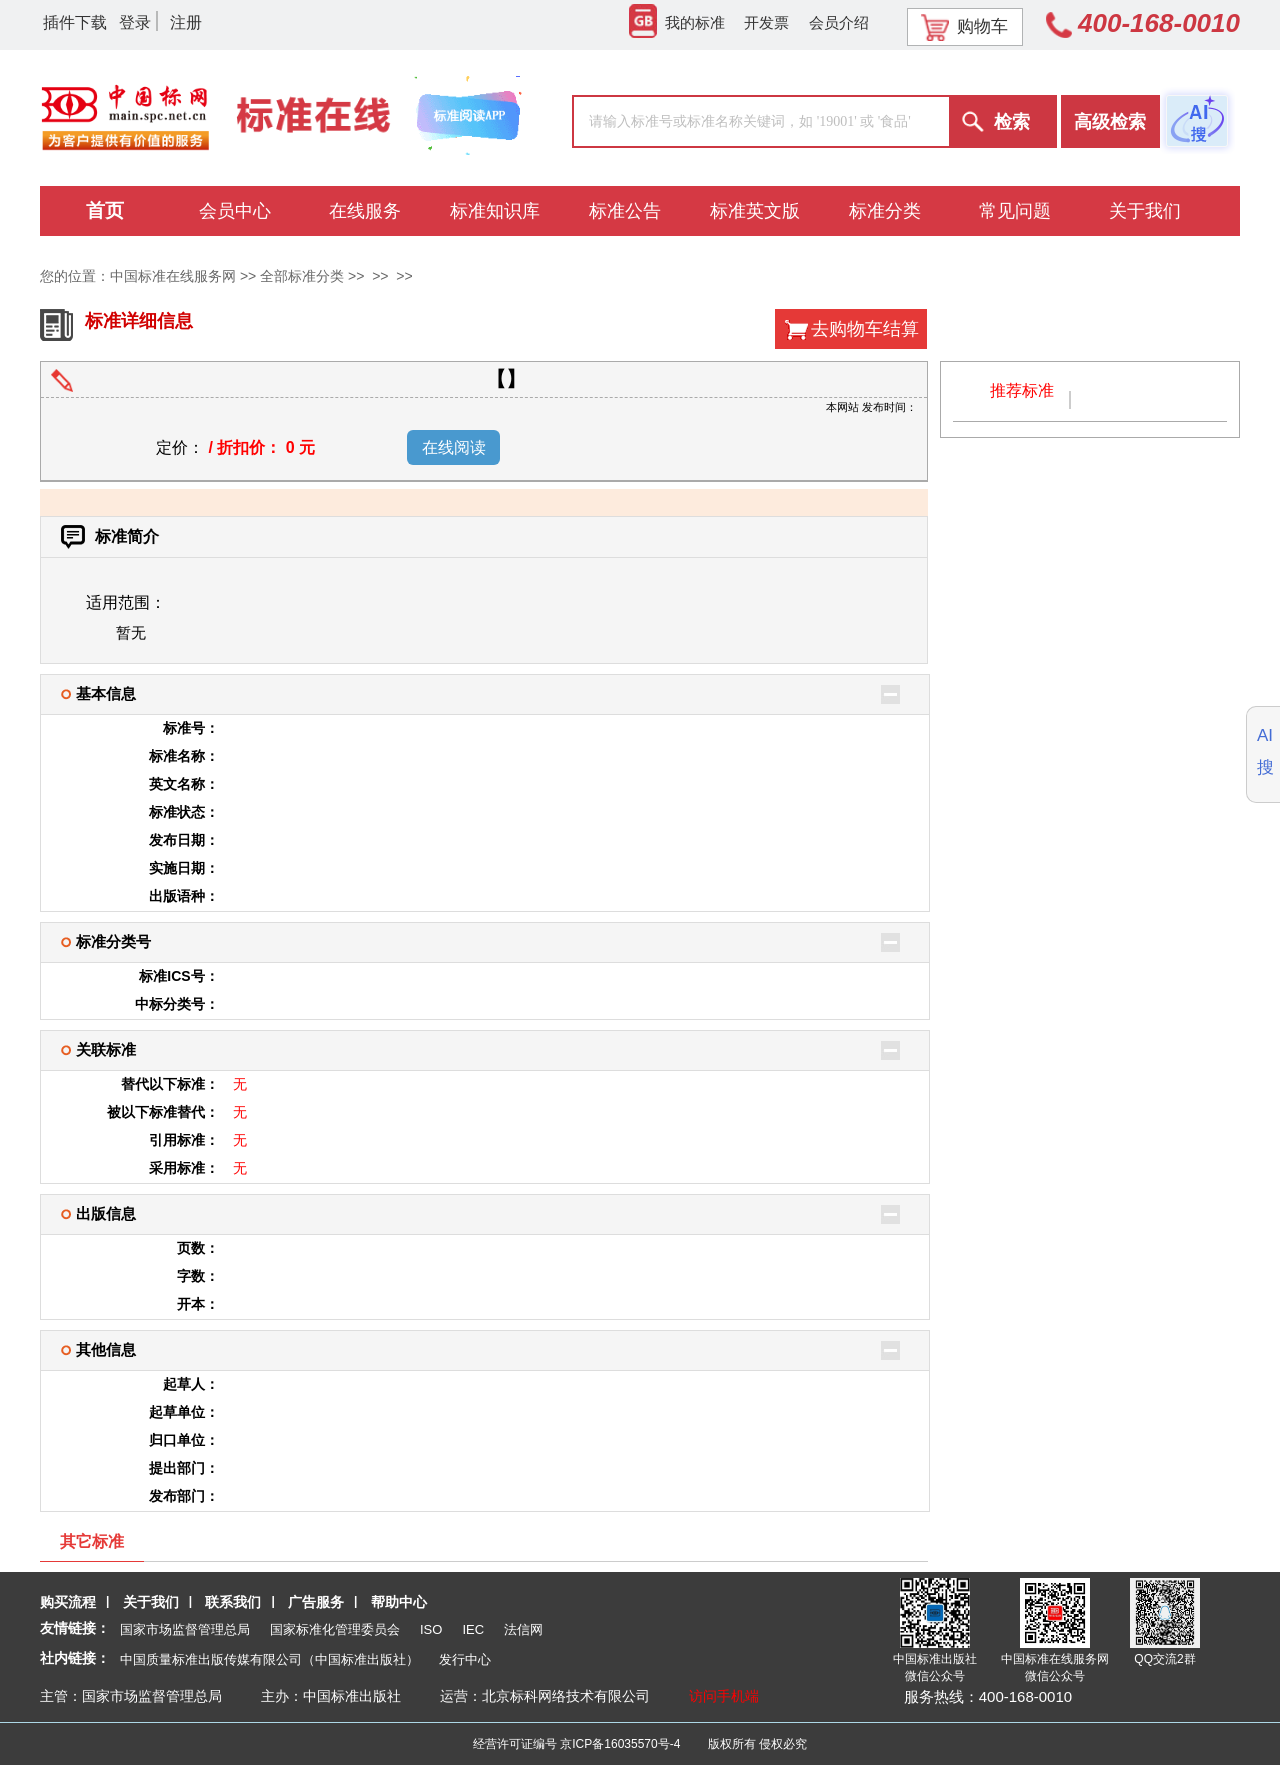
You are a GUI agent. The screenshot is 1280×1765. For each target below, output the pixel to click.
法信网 (523, 1629)
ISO (431, 1629)
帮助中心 (399, 1602)
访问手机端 (724, 1696)
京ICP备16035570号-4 (620, 1744)
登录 (135, 22)
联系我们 (233, 1602)
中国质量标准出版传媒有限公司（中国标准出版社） (269, 1659)
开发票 (766, 22)
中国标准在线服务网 (173, 276)
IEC (473, 1629)
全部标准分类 (302, 276)
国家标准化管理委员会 (335, 1629)
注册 (186, 22)
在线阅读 (454, 447)
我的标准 (677, 22)
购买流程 (68, 1602)
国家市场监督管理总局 (185, 1629)
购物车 (964, 27)
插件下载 (75, 22)
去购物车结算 (865, 329)
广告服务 (316, 1602)
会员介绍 (839, 22)
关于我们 (151, 1602)
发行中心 (465, 1659)
